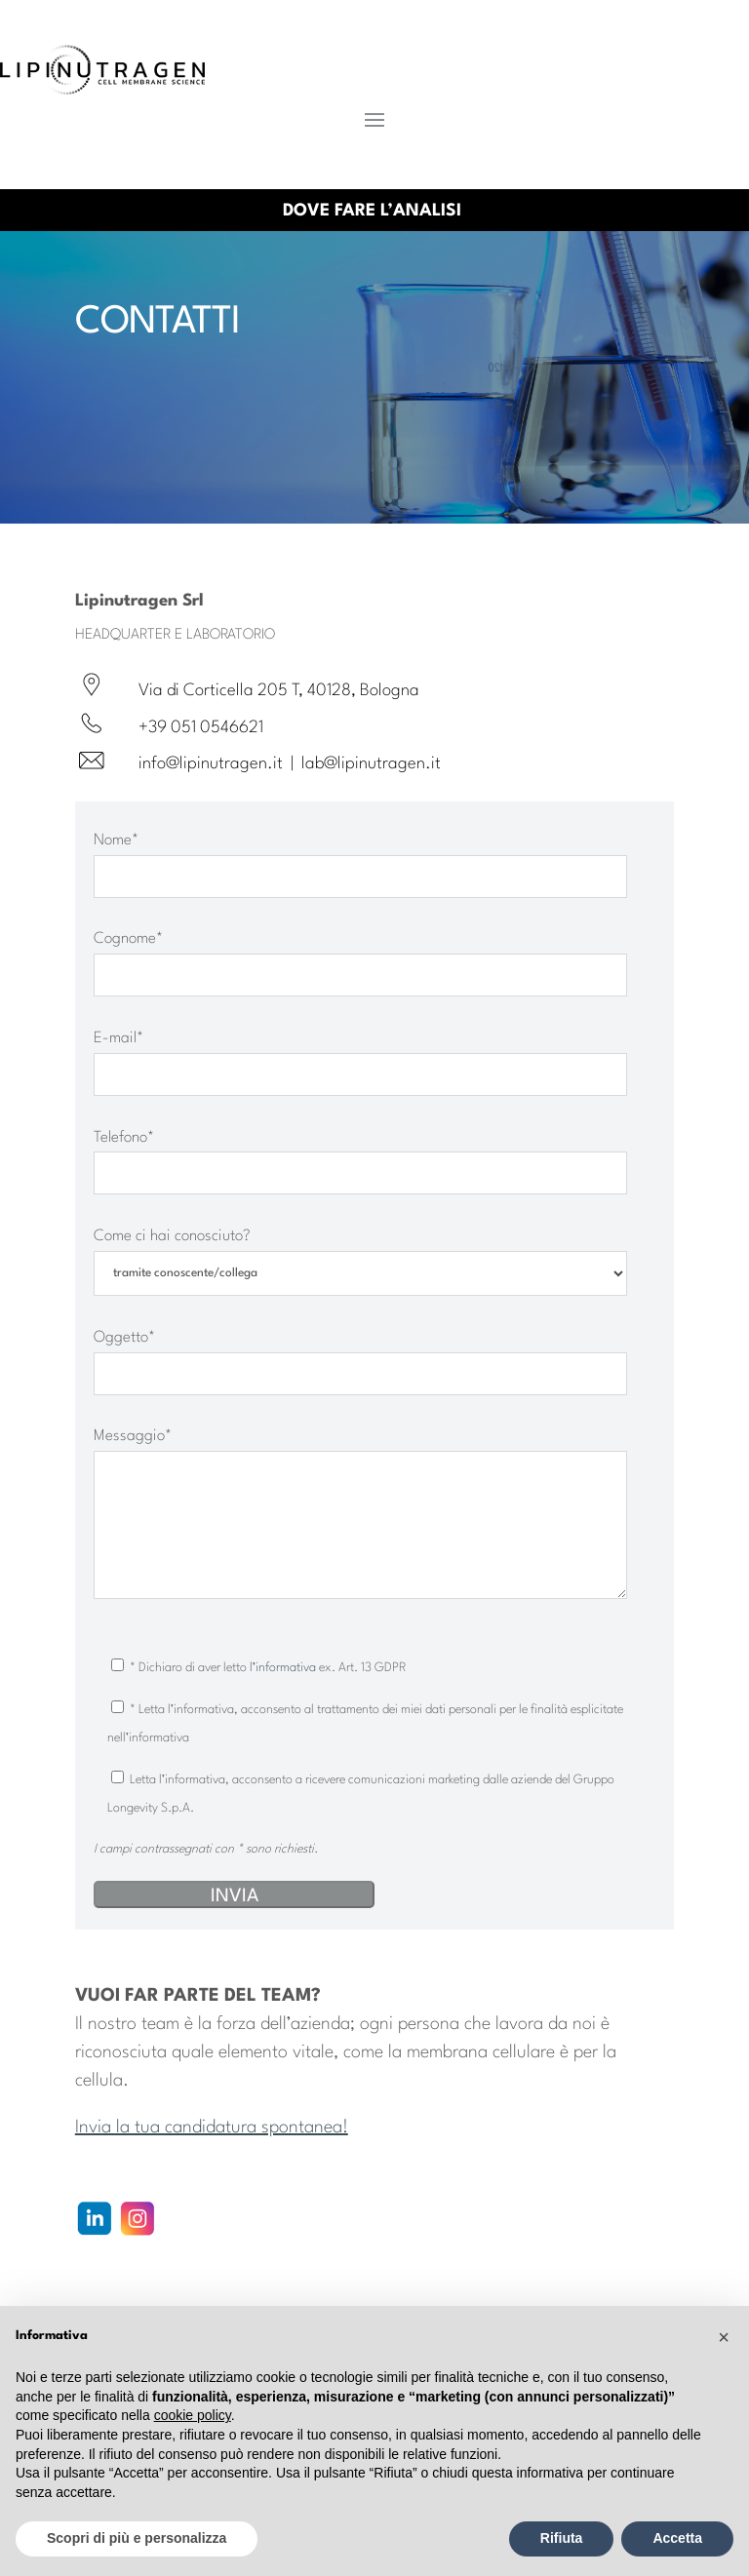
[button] (723, 2337)
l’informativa (284, 1667)
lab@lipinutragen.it (371, 764)
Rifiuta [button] (561, 2538)
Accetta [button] (677, 2538)
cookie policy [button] (192, 2415)
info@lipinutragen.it (210, 764)
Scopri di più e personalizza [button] (136, 2538)
